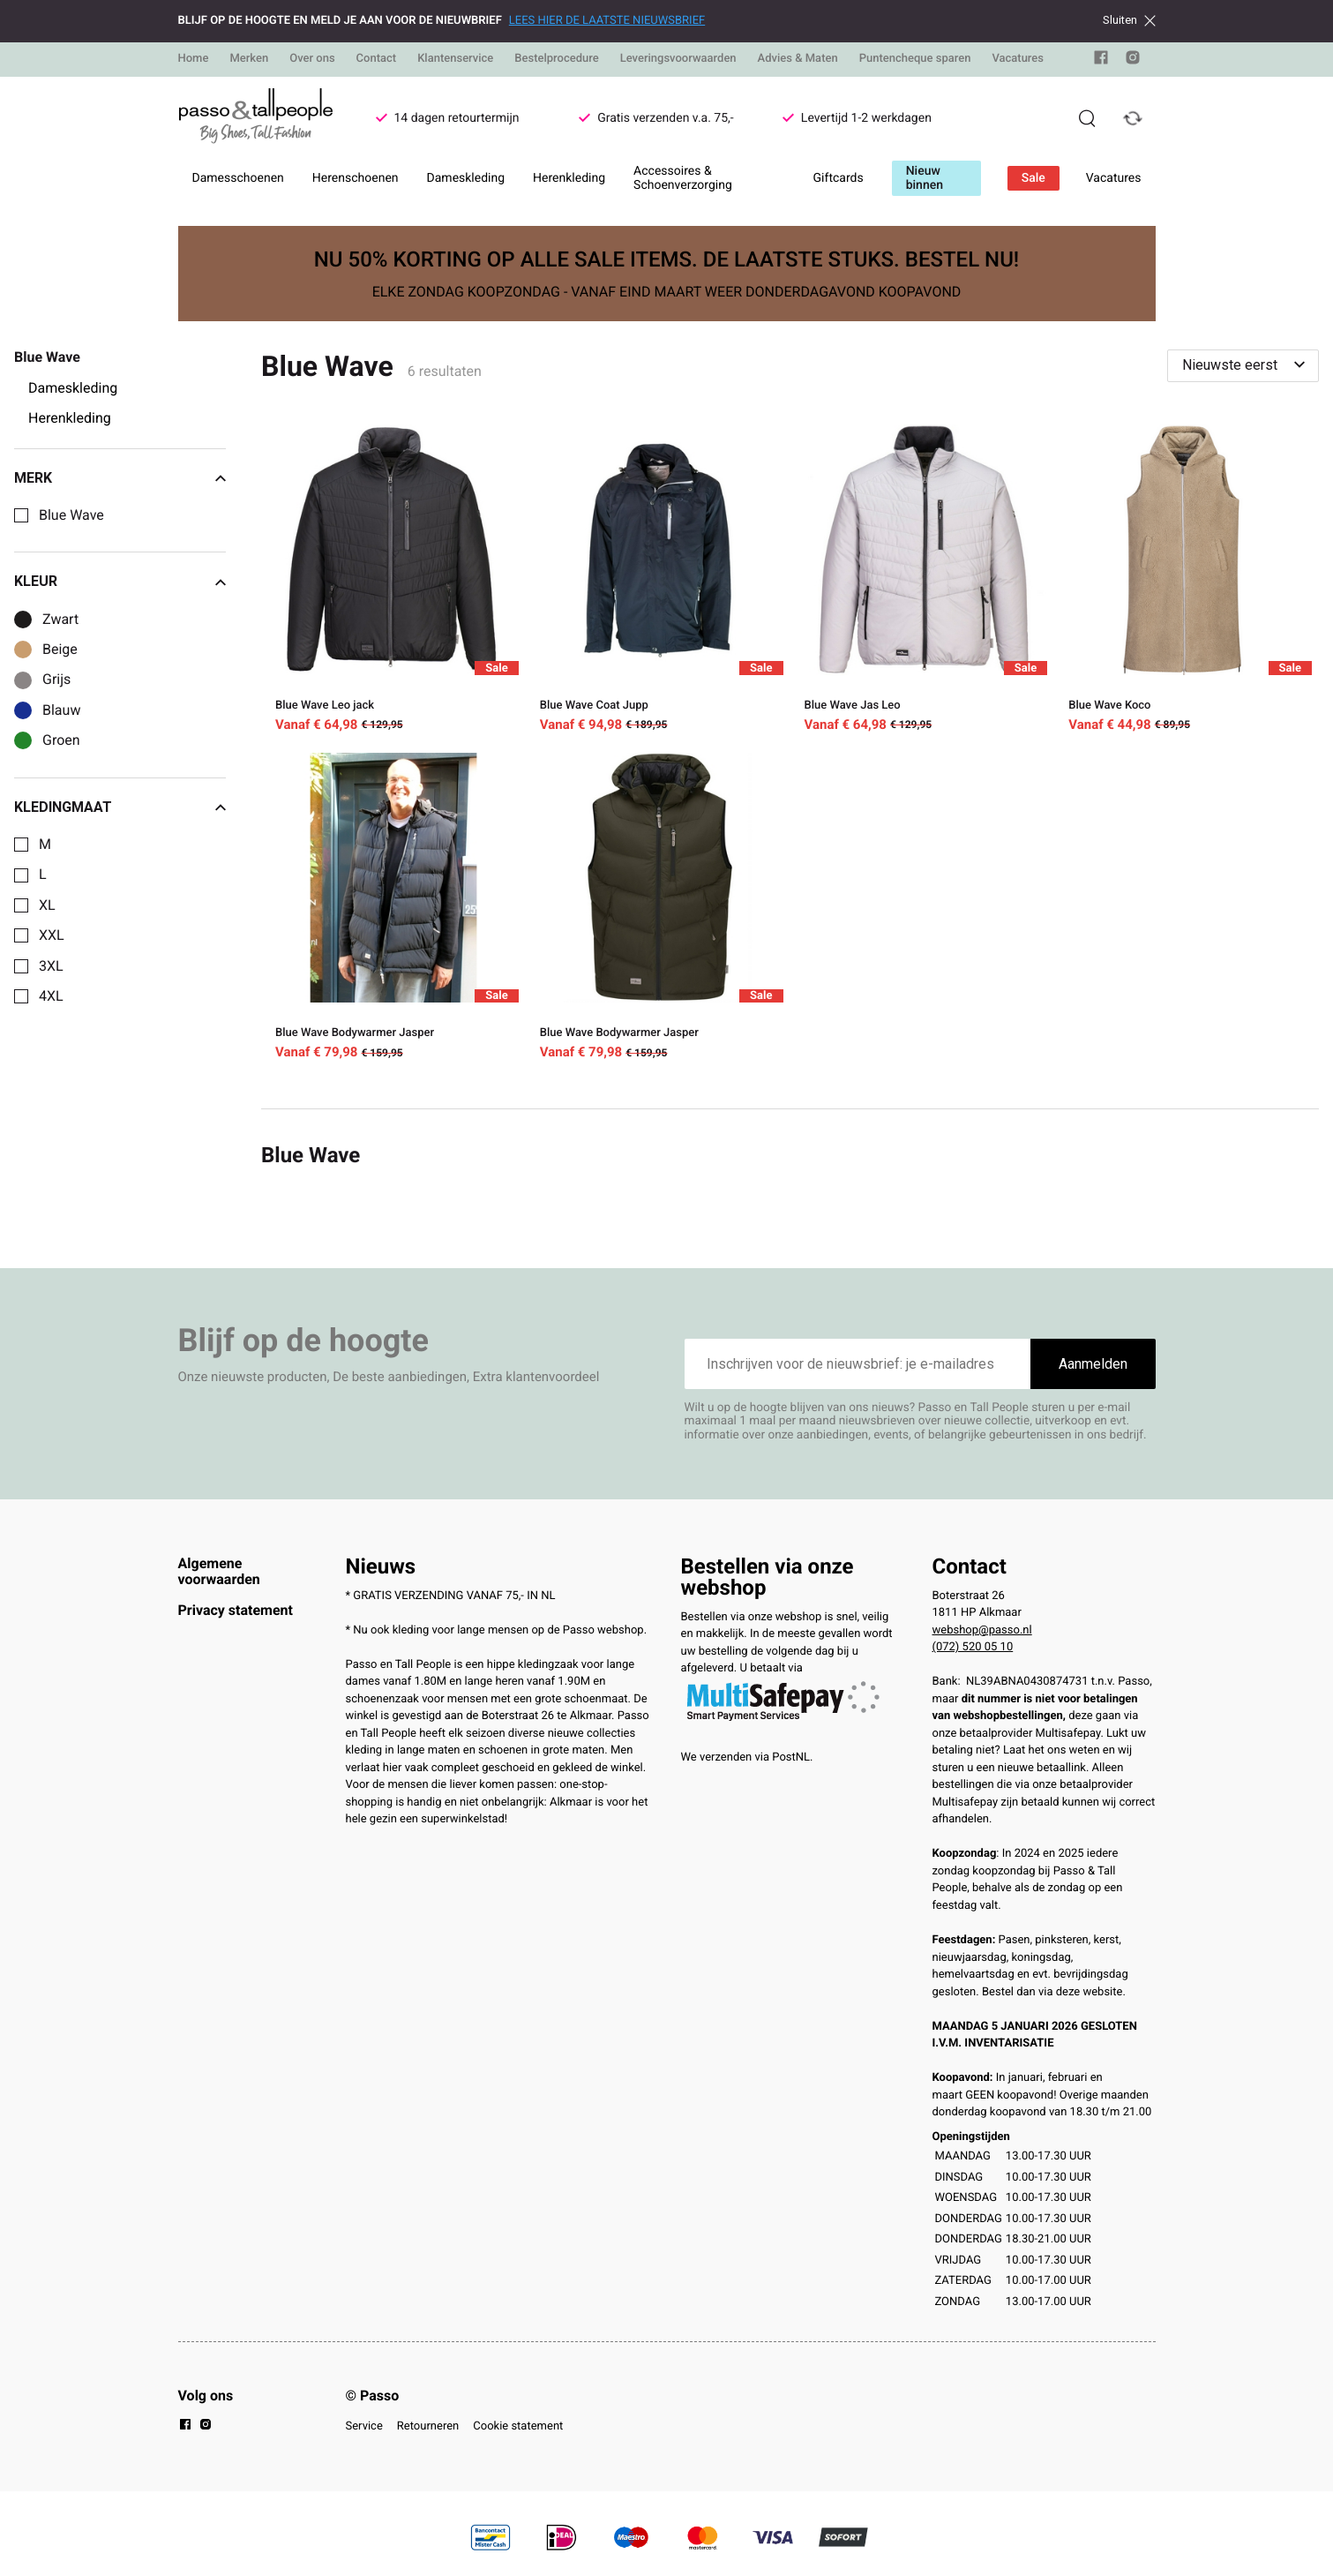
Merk (120, 478)
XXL (51, 935)
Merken (248, 58)
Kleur (120, 582)
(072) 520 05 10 (973, 1647)
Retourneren (428, 2426)
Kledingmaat (120, 807)
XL (47, 905)
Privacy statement (235, 1610)
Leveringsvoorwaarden (678, 58)
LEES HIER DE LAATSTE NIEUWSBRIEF (607, 20)
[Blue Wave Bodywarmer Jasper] (393, 910)
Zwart (60, 619)
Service (364, 2426)
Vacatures (1018, 58)
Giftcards (838, 178)
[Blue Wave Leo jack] (393, 581)
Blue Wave (71, 515)
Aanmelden (1093, 1364)
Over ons (311, 58)
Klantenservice (455, 58)
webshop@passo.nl (982, 1630)
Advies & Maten (798, 58)
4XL (51, 996)
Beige (60, 649)
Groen (61, 740)
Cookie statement (518, 2426)
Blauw (61, 710)
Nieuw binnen (924, 178)
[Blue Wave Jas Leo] (922, 581)
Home (193, 58)
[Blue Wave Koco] (1186, 581)
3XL (51, 966)
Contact (376, 58)
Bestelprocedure (556, 58)
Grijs (56, 679)
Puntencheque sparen (915, 58)
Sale (1033, 178)
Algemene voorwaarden (219, 1571)
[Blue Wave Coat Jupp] (658, 581)
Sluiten (1129, 20)
